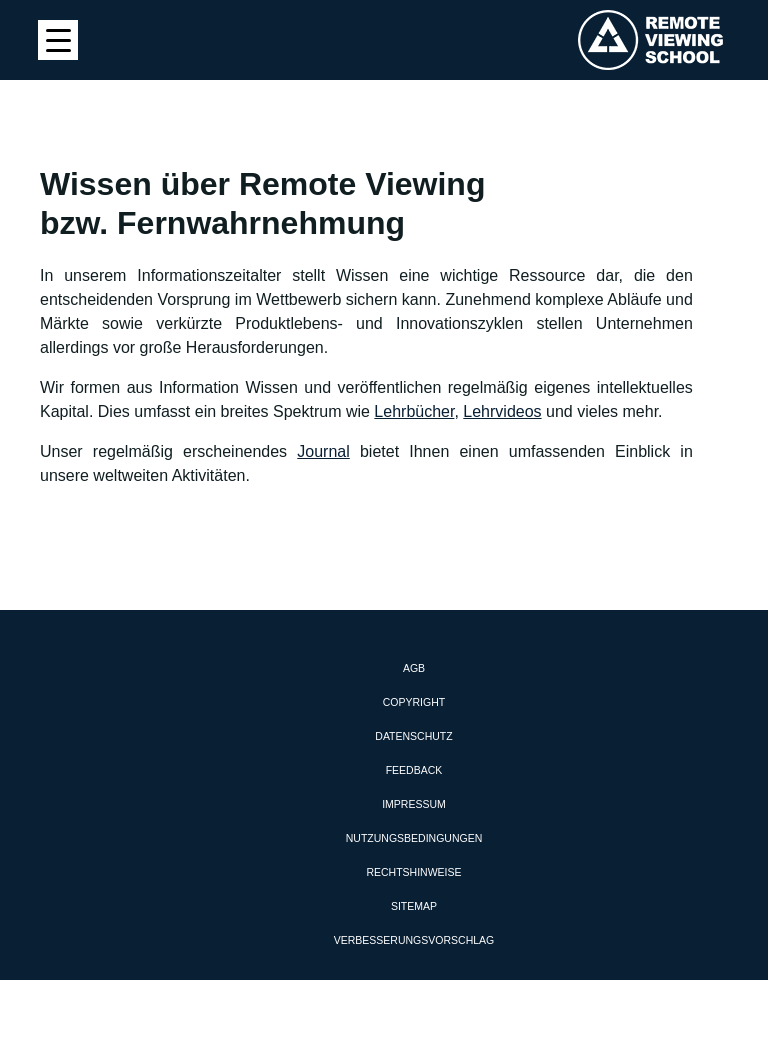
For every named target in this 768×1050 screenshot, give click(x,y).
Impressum (414, 804)
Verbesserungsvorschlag (414, 940)
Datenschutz (413, 736)
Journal (323, 451)
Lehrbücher (414, 411)
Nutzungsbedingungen (414, 838)
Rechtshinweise (413, 872)
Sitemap (414, 906)
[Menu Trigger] (58, 40)
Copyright (414, 702)
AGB (414, 668)
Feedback (414, 770)
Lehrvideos (502, 411)
